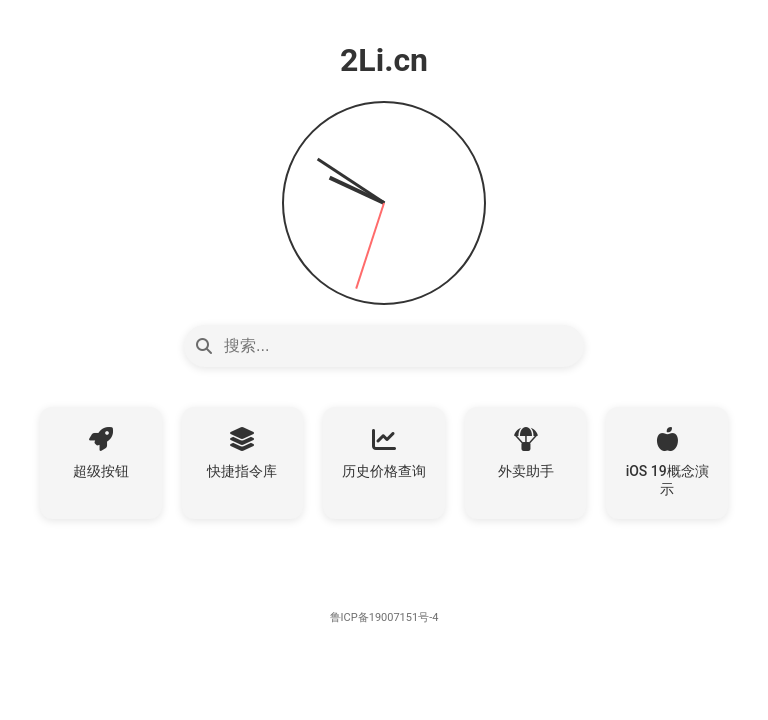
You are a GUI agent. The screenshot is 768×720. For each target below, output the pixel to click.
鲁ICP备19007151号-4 (384, 617)
